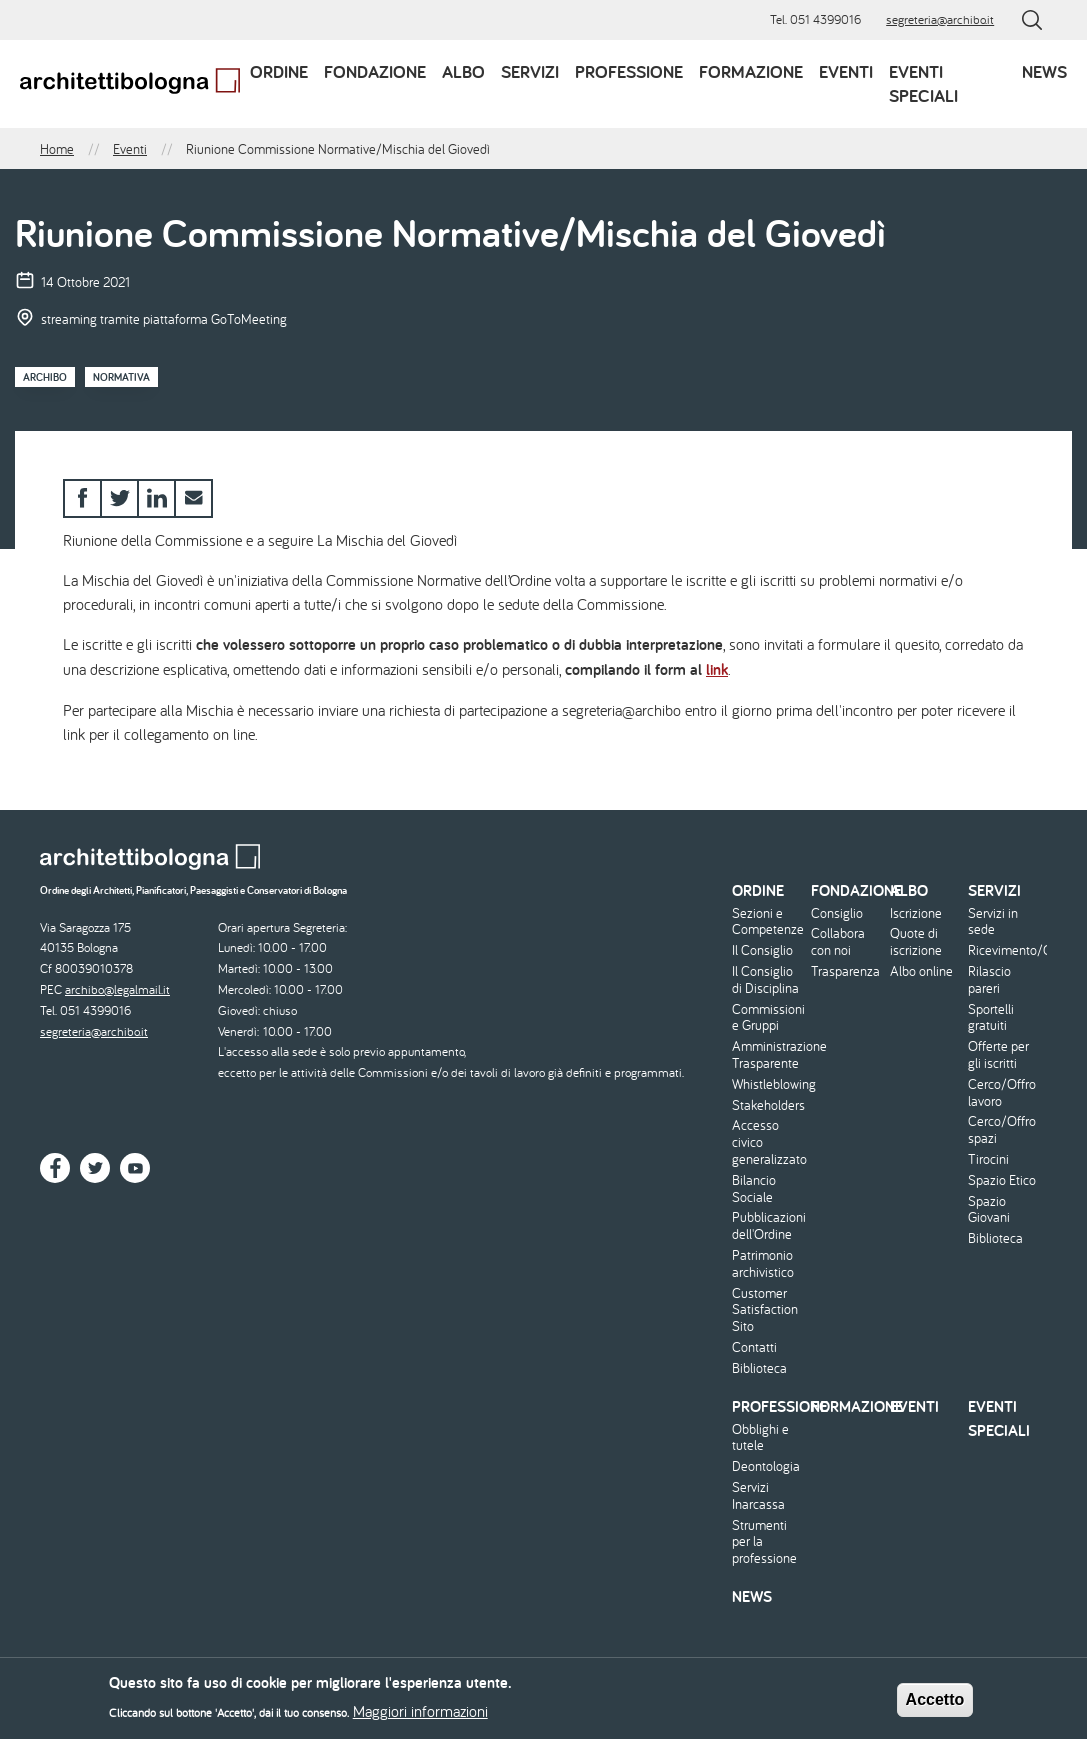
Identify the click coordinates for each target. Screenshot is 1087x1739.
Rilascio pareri (989, 980)
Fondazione (375, 71)
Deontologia (766, 1466)
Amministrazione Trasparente (769, 1055)
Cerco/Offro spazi (1002, 1130)
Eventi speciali (923, 83)
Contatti (754, 1347)
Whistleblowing (769, 1084)
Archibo (45, 377)
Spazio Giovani (989, 1210)
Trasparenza (845, 971)
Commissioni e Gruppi (768, 1018)
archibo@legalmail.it (117, 989)
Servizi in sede (993, 922)
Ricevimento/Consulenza (1005, 950)
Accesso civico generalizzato (769, 1142)
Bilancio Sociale (754, 1189)
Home (57, 149)
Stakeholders (768, 1105)
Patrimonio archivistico (763, 1264)
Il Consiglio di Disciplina (765, 980)
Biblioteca (759, 1368)
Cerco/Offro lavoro (1002, 1093)
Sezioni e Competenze (768, 922)
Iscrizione (916, 913)
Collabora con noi (838, 942)
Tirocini (988, 1159)
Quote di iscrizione (916, 942)
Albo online (921, 971)
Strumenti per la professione (764, 1542)
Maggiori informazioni (420, 1717)
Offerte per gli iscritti (998, 1055)
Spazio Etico (1002, 1180)
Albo (463, 71)
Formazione (751, 71)
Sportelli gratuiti (991, 1018)
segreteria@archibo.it (940, 19)
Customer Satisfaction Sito (765, 1310)
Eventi (846, 71)
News (1044, 71)
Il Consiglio (762, 950)
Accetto (935, 1704)
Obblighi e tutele (760, 1438)
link (717, 669)
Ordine (279, 71)
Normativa (121, 377)
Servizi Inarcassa (758, 1496)
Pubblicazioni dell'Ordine (769, 1226)
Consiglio (837, 913)
